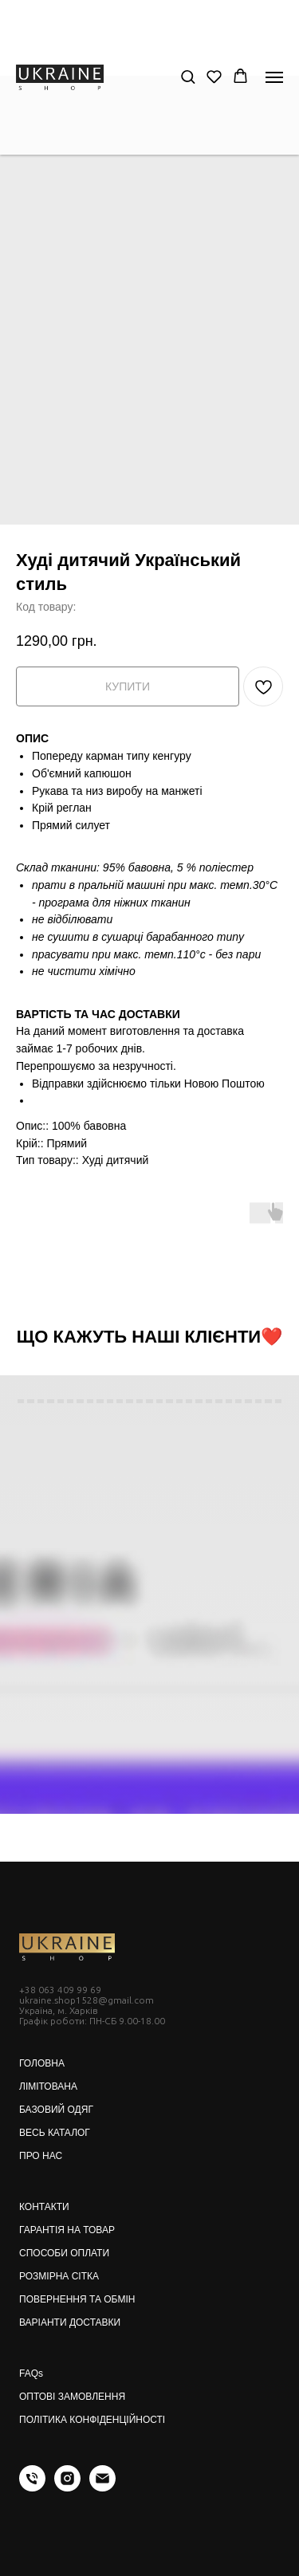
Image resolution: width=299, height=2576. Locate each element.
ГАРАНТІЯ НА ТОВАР (67, 2230)
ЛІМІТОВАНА (48, 2086)
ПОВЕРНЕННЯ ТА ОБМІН (77, 2299)
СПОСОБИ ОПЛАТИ (64, 2253)
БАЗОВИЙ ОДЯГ (56, 2109)
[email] (102, 2487)
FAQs (31, 2373)
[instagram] (67, 2487)
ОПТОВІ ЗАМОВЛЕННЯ (72, 2396)
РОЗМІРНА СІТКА (59, 2276)
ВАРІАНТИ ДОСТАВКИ (69, 2322)
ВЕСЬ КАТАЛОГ (54, 2132)
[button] (187, 76)
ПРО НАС (40, 2155)
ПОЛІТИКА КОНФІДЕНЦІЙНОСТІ (92, 2419)
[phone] (32, 2487)
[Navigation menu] (274, 77)
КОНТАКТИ (44, 2206)
